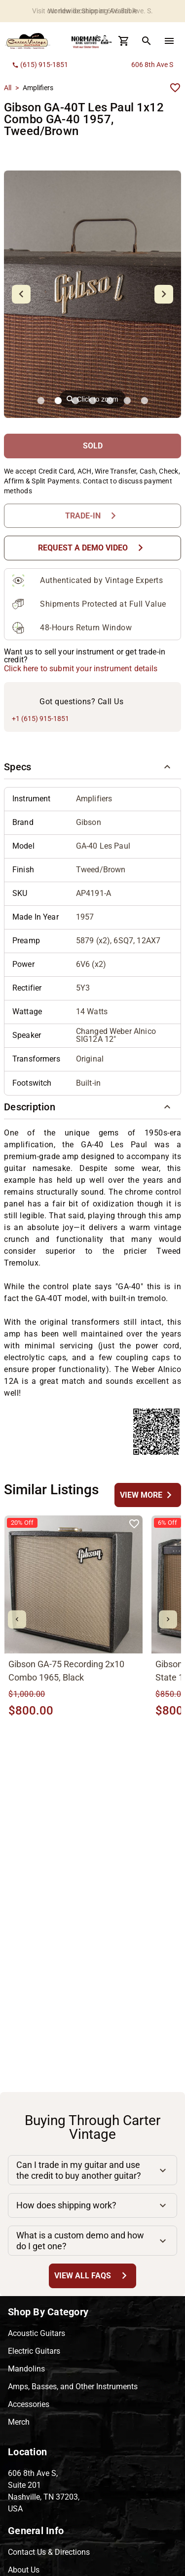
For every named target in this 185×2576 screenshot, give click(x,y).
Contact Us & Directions (49, 2552)
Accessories (28, 2404)
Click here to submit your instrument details (81, 668)
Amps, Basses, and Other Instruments (73, 2386)
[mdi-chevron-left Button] (17, 1620)
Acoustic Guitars (36, 2333)
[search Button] (146, 41)
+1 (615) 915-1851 (40, 718)
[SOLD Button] (92, 446)
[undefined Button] (147, 1495)
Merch (19, 2422)
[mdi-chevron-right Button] (168, 1620)
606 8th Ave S (152, 65)
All (7, 88)
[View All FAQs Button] (92, 2276)
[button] (92, 767)
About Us (23, 2570)
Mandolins (26, 2368)
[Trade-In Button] (92, 516)
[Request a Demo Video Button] (92, 548)
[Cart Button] (124, 41)
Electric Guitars (34, 2351)
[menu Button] (169, 41)
